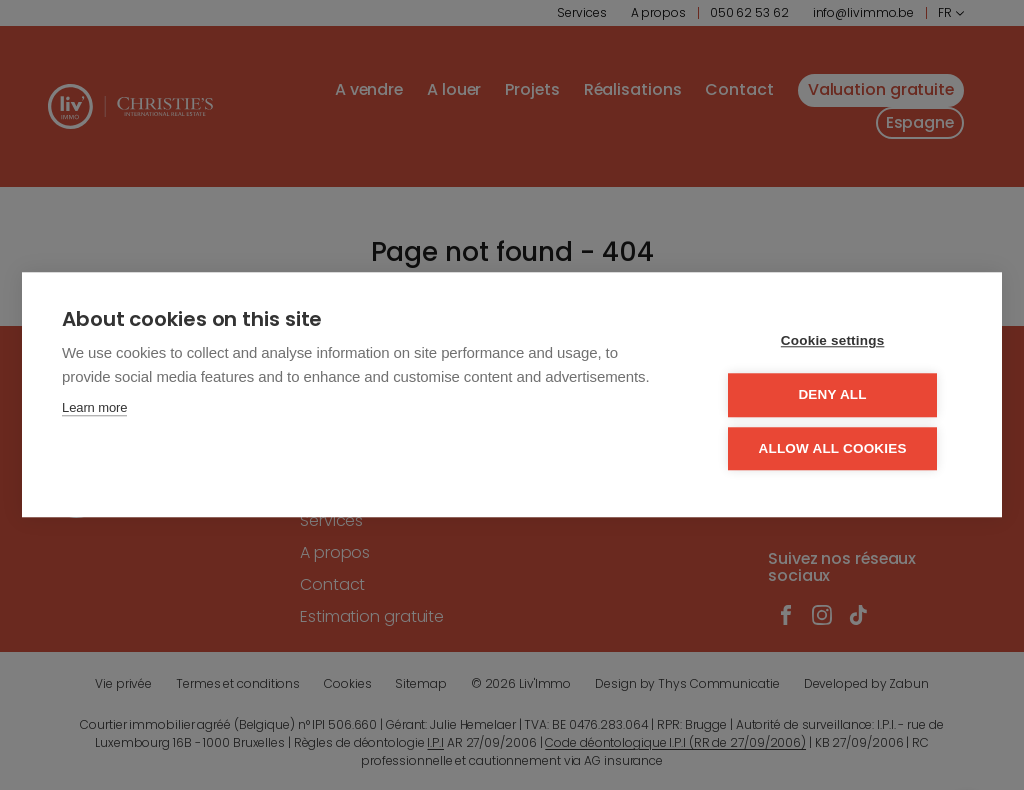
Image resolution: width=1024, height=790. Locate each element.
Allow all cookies (841, 448)
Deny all (841, 395)
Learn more (94, 409)
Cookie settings (842, 342)
